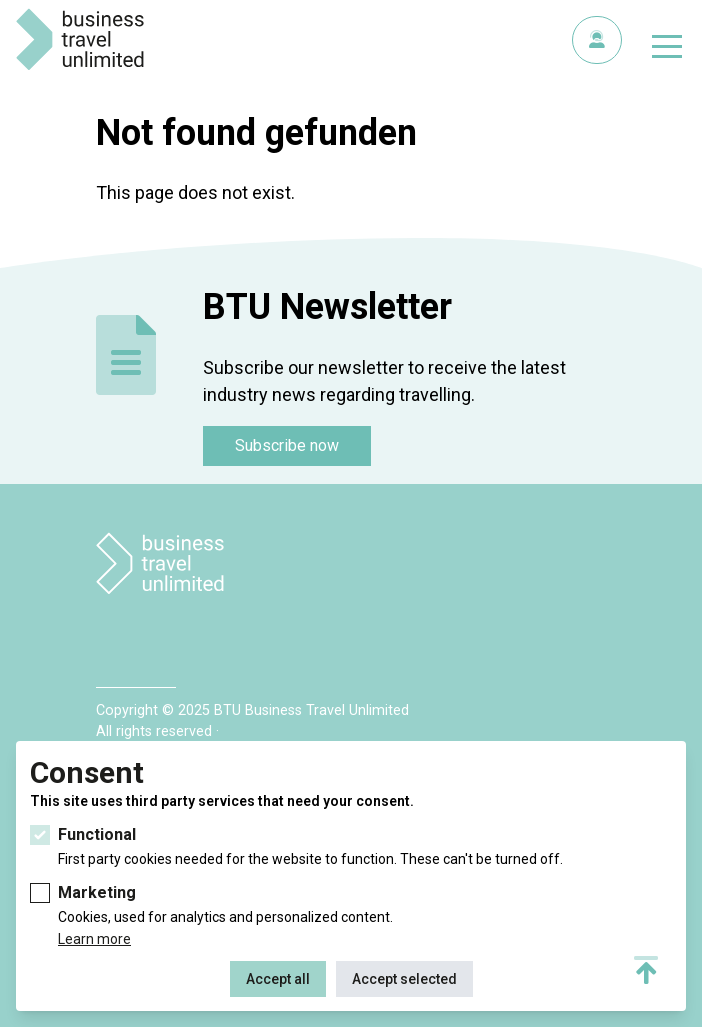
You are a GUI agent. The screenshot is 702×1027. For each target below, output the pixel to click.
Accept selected (404, 979)
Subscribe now (287, 445)
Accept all (278, 979)
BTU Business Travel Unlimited (80, 40)
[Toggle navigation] (667, 50)
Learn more (94, 939)
